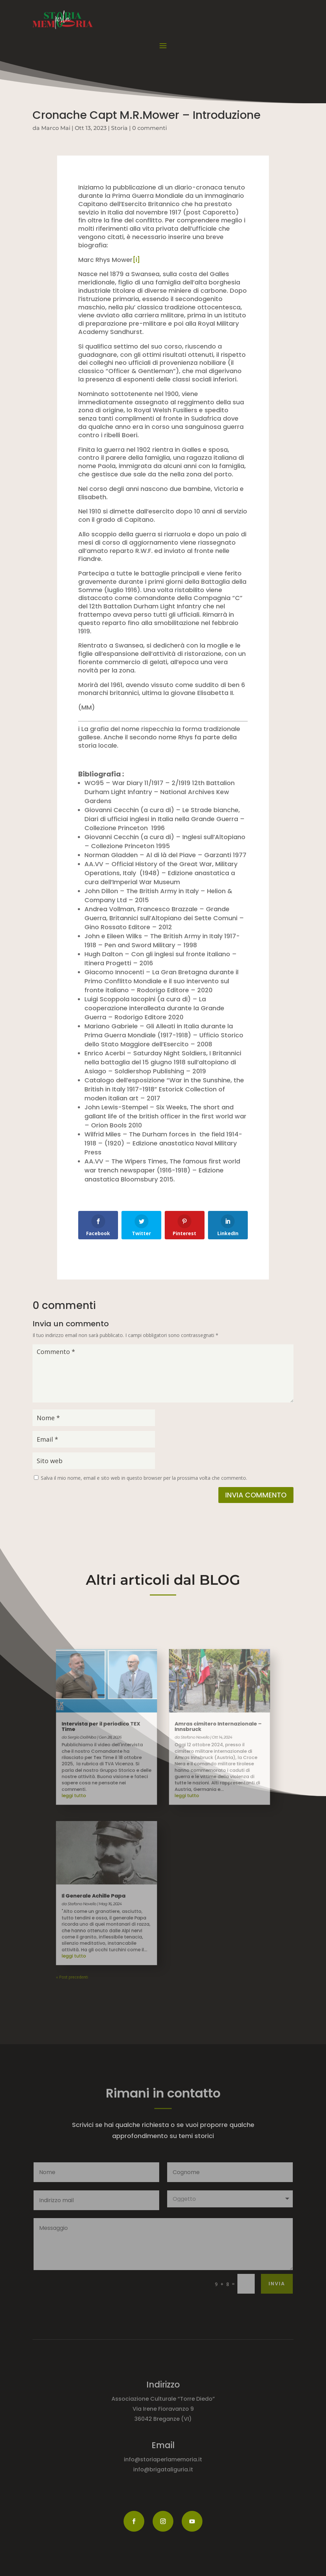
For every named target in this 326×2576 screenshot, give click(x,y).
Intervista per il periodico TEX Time (123, 1758)
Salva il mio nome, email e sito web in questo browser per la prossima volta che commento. (144, 1478)
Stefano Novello (111, 1872)
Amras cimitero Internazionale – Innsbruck (198, 1758)
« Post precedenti (104, 1919)
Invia (277, 2283)
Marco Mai (55, 128)
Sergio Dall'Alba (111, 1765)
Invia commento (256, 1495)
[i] (136, 259)
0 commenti (149, 128)
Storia (119, 128)
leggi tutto (106, 1802)
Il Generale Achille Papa (118, 1866)
